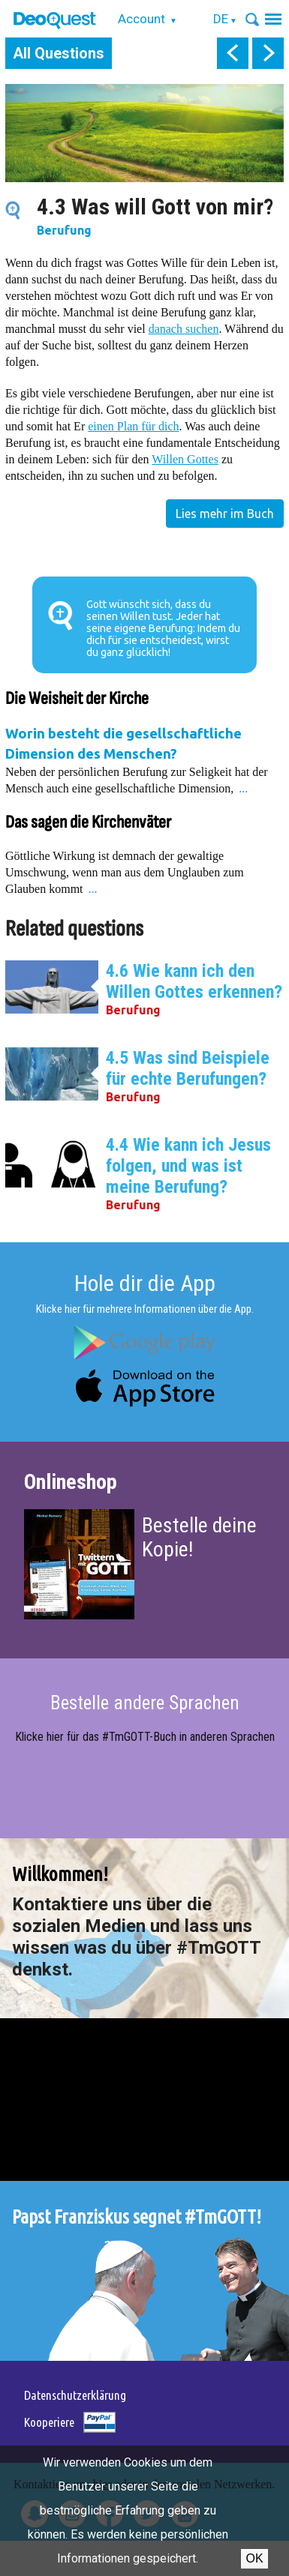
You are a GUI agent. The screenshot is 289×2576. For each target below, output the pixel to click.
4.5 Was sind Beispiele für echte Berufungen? (187, 1068)
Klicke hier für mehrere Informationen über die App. (145, 1309)
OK (254, 2558)
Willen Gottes (185, 459)
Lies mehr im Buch (225, 513)
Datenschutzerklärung (75, 2395)
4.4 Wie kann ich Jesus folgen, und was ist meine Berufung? (188, 1165)
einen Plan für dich (133, 426)
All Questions (58, 53)
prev (232, 53)
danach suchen (184, 328)
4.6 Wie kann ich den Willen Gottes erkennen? (194, 981)
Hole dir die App (144, 1283)
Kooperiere (49, 2422)
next (268, 53)
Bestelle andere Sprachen (144, 1703)
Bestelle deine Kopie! (199, 1537)
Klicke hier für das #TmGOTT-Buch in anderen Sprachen (145, 1737)
